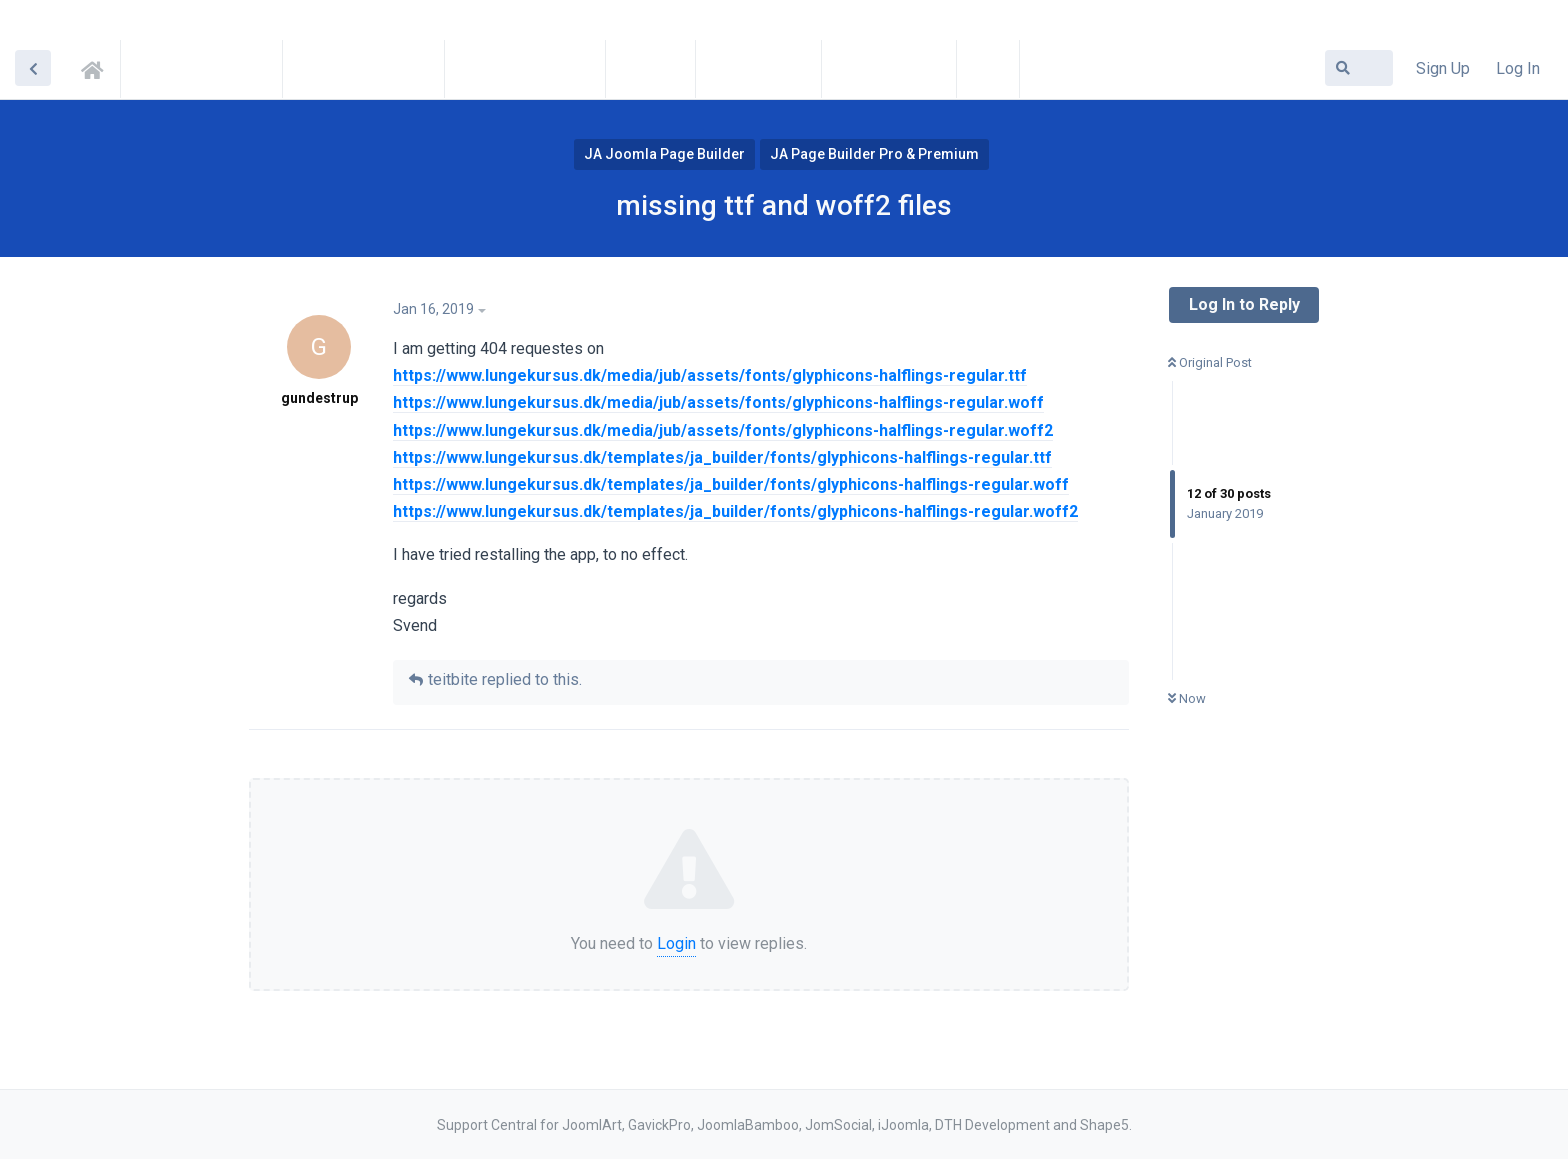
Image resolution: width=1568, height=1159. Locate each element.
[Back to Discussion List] (33, 68)
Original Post (1210, 362)
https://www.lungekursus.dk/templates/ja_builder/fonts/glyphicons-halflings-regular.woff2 (735, 511)
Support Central (98, 67)
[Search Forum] (1359, 68)
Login (676, 943)
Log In (1518, 68)
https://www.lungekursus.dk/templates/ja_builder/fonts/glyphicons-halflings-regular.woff (731, 484)
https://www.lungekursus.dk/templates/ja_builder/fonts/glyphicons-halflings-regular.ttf (722, 457)
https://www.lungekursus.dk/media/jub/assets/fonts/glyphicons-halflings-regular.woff (718, 402)
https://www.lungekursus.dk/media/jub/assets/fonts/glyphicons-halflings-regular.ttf (710, 375)
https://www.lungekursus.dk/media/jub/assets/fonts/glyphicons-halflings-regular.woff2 (723, 430)
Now (1187, 698)
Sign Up (1443, 68)
